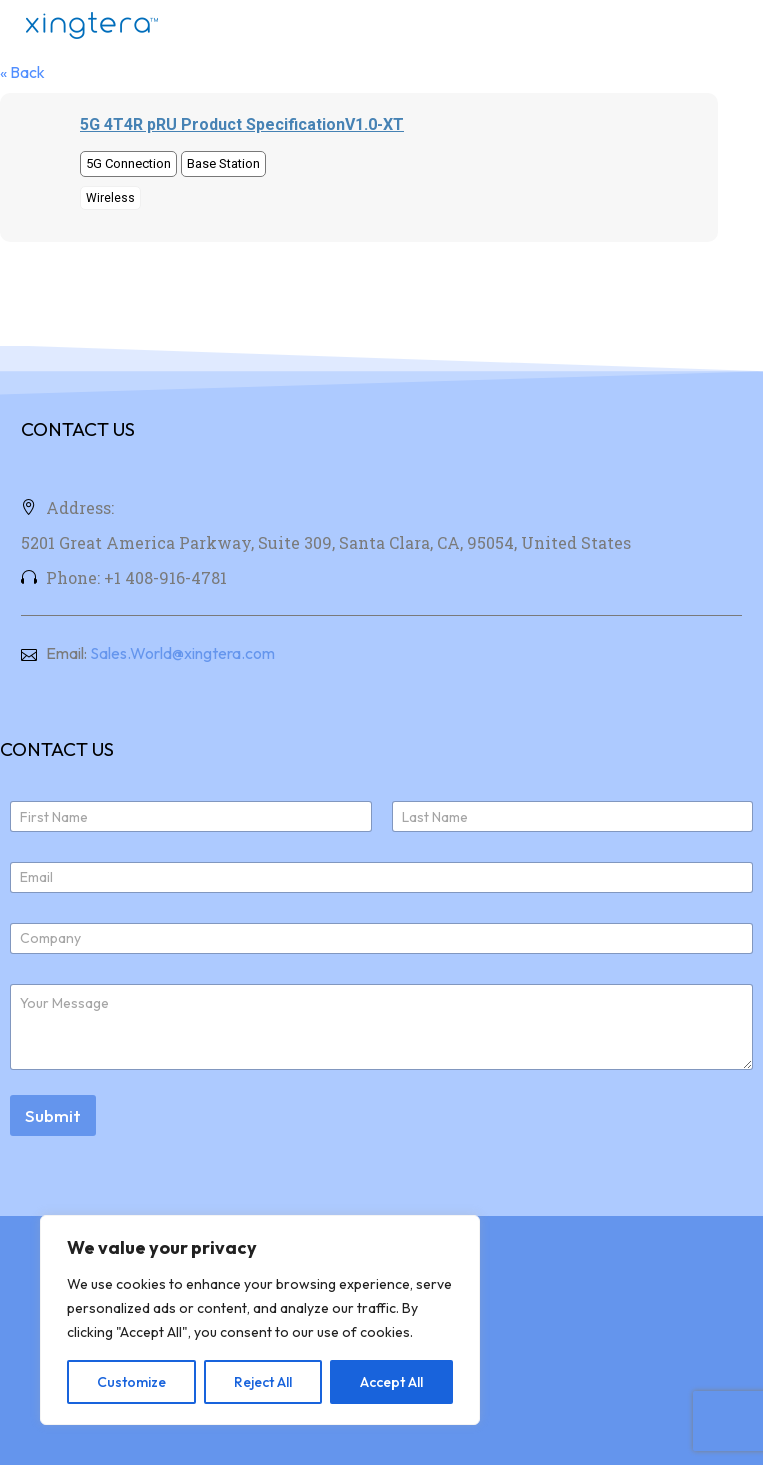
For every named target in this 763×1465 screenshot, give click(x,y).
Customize (131, 1382)
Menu (728, 25)
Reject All (263, 1382)
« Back (22, 72)
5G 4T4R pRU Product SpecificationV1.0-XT (242, 124)
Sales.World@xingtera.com (182, 653)
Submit (53, 1115)
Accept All (391, 1382)
